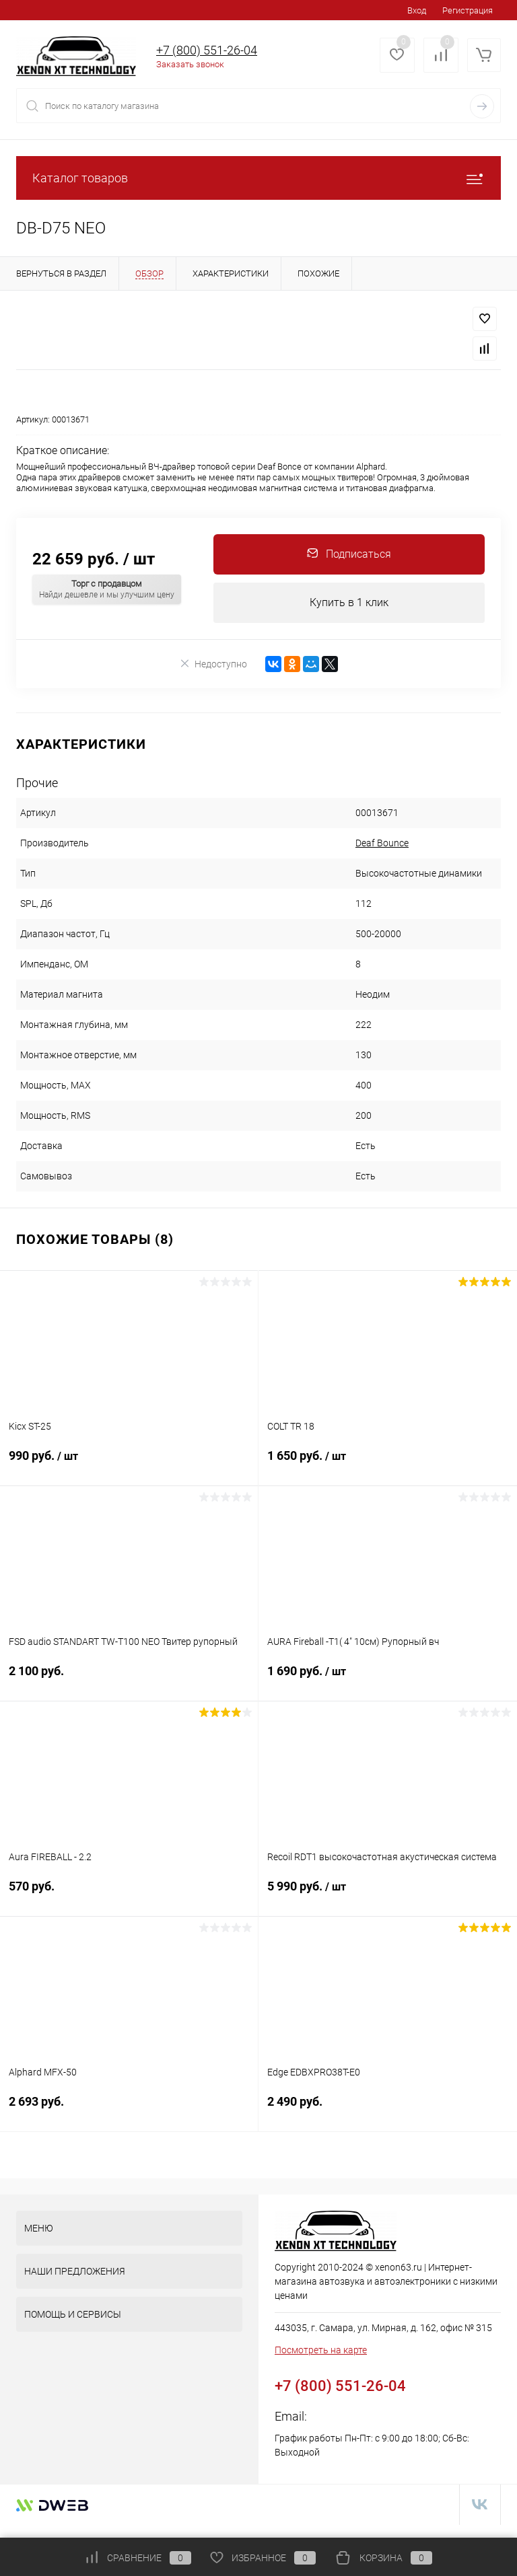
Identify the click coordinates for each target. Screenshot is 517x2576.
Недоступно (213, 663)
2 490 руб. (387, 2109)
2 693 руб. (129, 2109)
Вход (416, 10)
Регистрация (467, 10)
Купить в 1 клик (349, 602)
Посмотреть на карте (321, 2350)
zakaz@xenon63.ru (360, 2416)
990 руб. (129, 1463)
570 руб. (129, 1894)
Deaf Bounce (382, 843)
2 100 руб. (129, 1679)
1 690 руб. (387, 1679)
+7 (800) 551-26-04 (206, 50)
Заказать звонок (190, 64)
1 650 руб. (387, 1463)
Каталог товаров (258, 178)
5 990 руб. (387, 1894)
